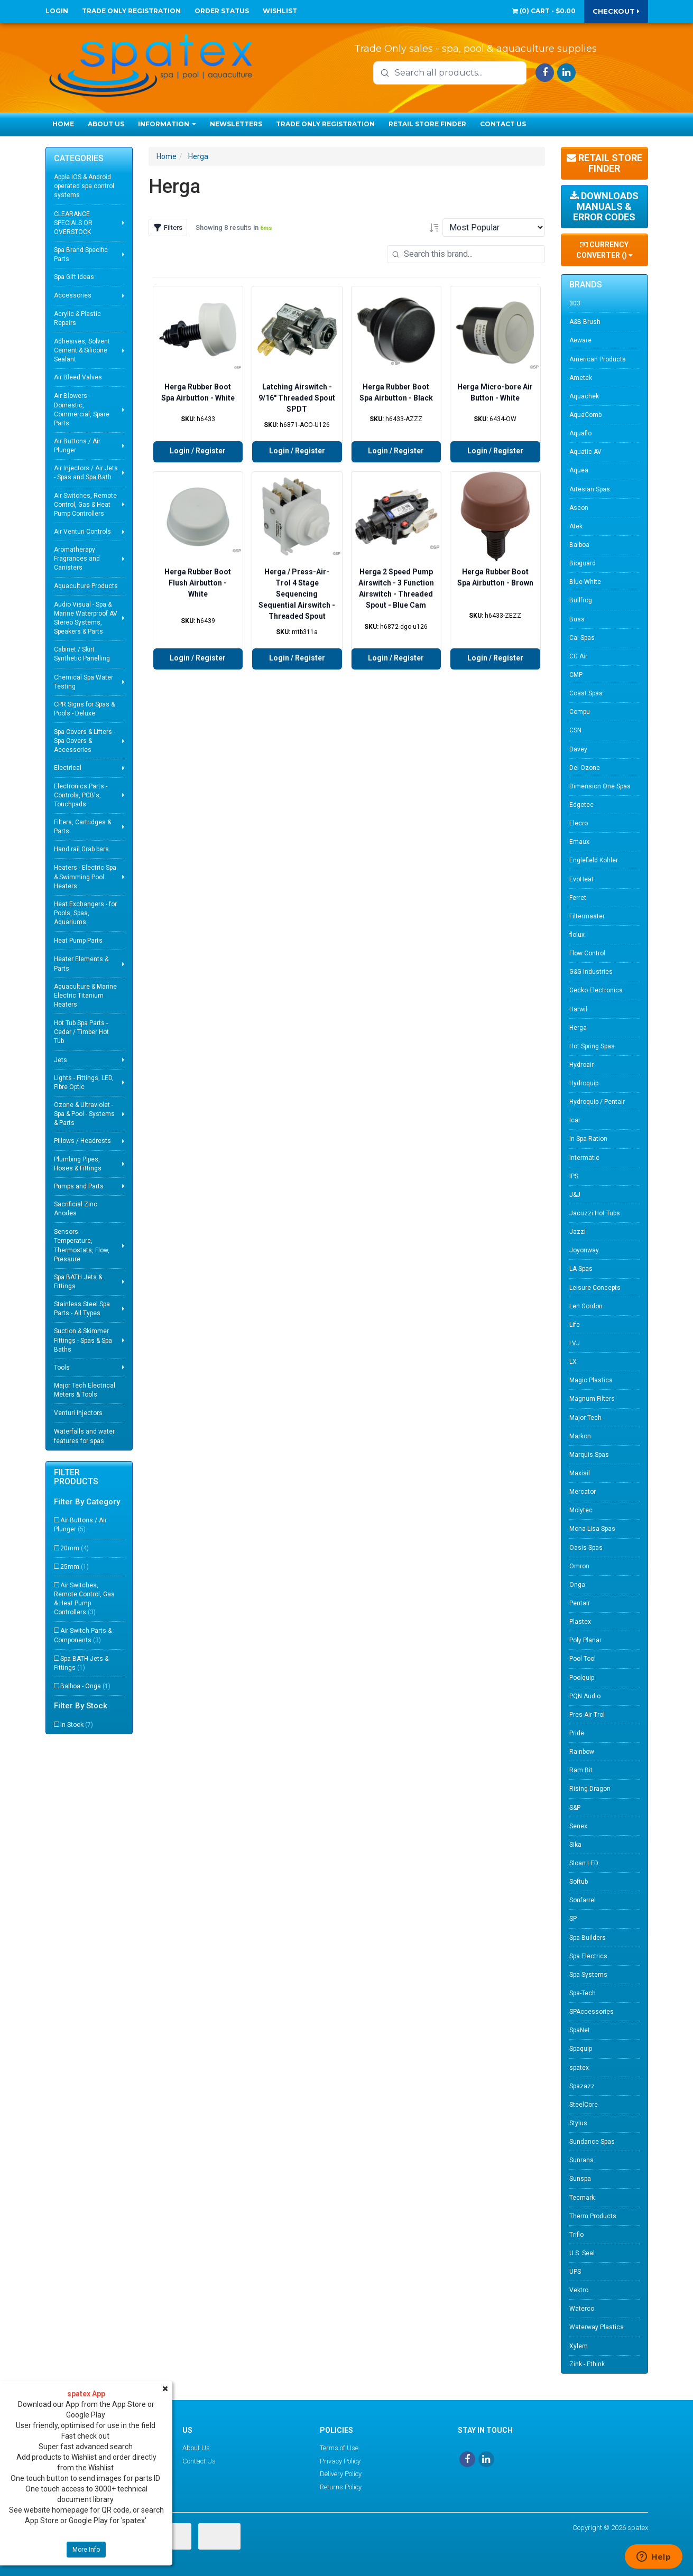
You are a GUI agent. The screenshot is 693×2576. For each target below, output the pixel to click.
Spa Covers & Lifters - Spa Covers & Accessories (84, 741)
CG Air (578, 656)
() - (544, 11)
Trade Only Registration (131, 11)
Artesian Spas (589, 489)
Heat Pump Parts (78, 940)
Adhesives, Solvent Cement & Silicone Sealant (82, 350)
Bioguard (582, 563)
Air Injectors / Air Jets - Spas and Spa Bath (86, 472)
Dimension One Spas (600, 786)
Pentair (579, 1603)
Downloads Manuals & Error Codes (604, 206)
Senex (578, 1826)
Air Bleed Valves (78, 377)
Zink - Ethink (587, 2364)
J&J (574, 1194)
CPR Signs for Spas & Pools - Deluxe (84, 709)
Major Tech (585, 1417)
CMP (576, 674)
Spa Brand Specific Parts (81, 254)
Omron (579, 1566)
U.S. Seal (582, 2253)
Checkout (616, 11)
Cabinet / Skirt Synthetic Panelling (82, 654)
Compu (579, 711)
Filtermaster (587, 916)
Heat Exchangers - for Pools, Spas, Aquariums (85, 913)
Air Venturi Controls (82, 531)
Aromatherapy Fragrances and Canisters (77, 558)
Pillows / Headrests (82, 1141)
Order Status (222, 11)
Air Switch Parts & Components (83, 1635)
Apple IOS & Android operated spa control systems (84, 186)
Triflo (576, 2234)
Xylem (578, 2346)
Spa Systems (588, 1974)
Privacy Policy (340, 2461)
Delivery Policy (341, 2474)
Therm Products (592, 2216)
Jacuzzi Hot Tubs (594, 1213)
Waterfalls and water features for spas (84, 1436)
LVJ (574, 1343)
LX (573, 1361)
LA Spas (581, 1268)
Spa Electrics (588, 1956)
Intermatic (584, 1157)
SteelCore (583, 2104)
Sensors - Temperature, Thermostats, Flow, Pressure (81, 1245)
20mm (74, 1548)
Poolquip (581, 1677)
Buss (577, 619)
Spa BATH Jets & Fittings (78, 1281)
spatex (579, 2067)
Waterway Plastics (596, 2327)
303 (574, 303)
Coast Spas (586, 693)
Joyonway (584, 1250)
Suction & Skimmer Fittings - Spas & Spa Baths (83, 1340)
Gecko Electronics (596, 990)
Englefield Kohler (593, 860)
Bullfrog (580, 600)
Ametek (580, 378)
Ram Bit (581, 1770)
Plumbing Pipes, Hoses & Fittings (77, 1164)
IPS (573, 1176)
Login (56, 11)
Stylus (578, 2123)
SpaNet (579, 2030)
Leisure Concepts (595, 1287)
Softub (578, 1881)
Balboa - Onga (85, 1686)
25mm (74, 1566)
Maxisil (579, 1473)
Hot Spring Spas (592, 1046)
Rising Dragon (590, 1788)
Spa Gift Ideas (74, 277)
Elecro (578, 823)
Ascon (578, 508)
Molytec (581, 1510)
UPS (575, 2271)
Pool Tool (582, 1658)
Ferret (577, 897)
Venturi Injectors (78, 1413)
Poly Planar (585, 1640)
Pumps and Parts (79, 1186)
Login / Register (198, 451)
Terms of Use (339, 2448)
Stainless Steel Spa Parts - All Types (82, 1308)
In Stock (76, 1724)
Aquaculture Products (86, 586)
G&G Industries (591, 971)
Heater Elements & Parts (81, 963)
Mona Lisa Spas (592, 1528)
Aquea (578, 470)
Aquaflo (580, 433)
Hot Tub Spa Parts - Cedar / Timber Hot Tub (81, 1032)
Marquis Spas (589, 1454)
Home (63, 124)
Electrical (67, 767)
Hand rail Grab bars (81, 849)
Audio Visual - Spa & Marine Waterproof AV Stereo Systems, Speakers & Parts (85, 618)
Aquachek (584, 396)
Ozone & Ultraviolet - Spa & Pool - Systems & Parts (84, 1114)
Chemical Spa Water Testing (83, 682)
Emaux (579, 841)
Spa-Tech (582, 1993)
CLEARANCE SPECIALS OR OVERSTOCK (73, 223)
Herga (198, 156)
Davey (578, 749)
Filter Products (76, 1477)
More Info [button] (86, 2549)
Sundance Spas (592, 2141)
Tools (62, 1367)
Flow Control (587, 953)
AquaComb (585, 415)
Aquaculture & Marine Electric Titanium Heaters (85, 995)
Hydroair (581, 1064)
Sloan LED (583, 1863)
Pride (576, 1733)
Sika (575, 1844)
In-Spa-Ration (588, 1138)
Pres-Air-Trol (587, 1714)
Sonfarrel (582, 1900)
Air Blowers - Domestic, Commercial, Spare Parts (81, 409)
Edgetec (581, 804)
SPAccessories (591, 2011)
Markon (580, 1436)
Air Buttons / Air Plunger (77, 446)
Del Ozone (584, 767)
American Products (597, 359)
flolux (577, 934)
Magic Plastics (591, 1380)
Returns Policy (341, 2487)
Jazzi (577, 1231)
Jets (60, 1060)
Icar (574, 1120)
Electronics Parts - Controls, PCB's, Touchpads (80, 795)
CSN (575, 730)
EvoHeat (581, 879)
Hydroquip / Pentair (597, 1101)
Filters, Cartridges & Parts (82, 827)
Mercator (582, 1491)
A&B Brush (584, 322)
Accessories (72, 295)
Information (167, 124)
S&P (574, 1807)
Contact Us (503, 124)
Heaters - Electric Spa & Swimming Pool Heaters (85, 876)
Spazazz (582, 2086)
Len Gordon (586, 1306)
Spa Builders (587, 1937)
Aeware (580, 340)
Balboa (579, 544)
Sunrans (581, 2160)
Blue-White (585, 581)
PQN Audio (584, 1696)
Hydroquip (583, 1083)
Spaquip (580, 2048)
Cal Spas (582, 637)
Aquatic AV (585, 451)
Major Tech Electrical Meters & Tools (84, 1390)
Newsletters (236, 124)
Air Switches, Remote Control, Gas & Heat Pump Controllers (85, 504)
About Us (106, 124)
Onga (577, 1584)
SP (573, 1918)
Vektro (578, 2290)
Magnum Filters (592, 1398)
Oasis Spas (586, 1547)
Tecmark (582, 2197)
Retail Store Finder (427, 124)
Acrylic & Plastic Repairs (77, 318)
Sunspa (580, 2178)
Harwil (578, 1009)
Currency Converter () (604, 249)
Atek (576, 526)
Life (574, 1324)
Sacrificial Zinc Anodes (75, 1209)
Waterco (581, 2308)
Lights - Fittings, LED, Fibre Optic (84, 1082)
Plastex (580, 1621)
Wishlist (280, 11)
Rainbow (581, 1751)
